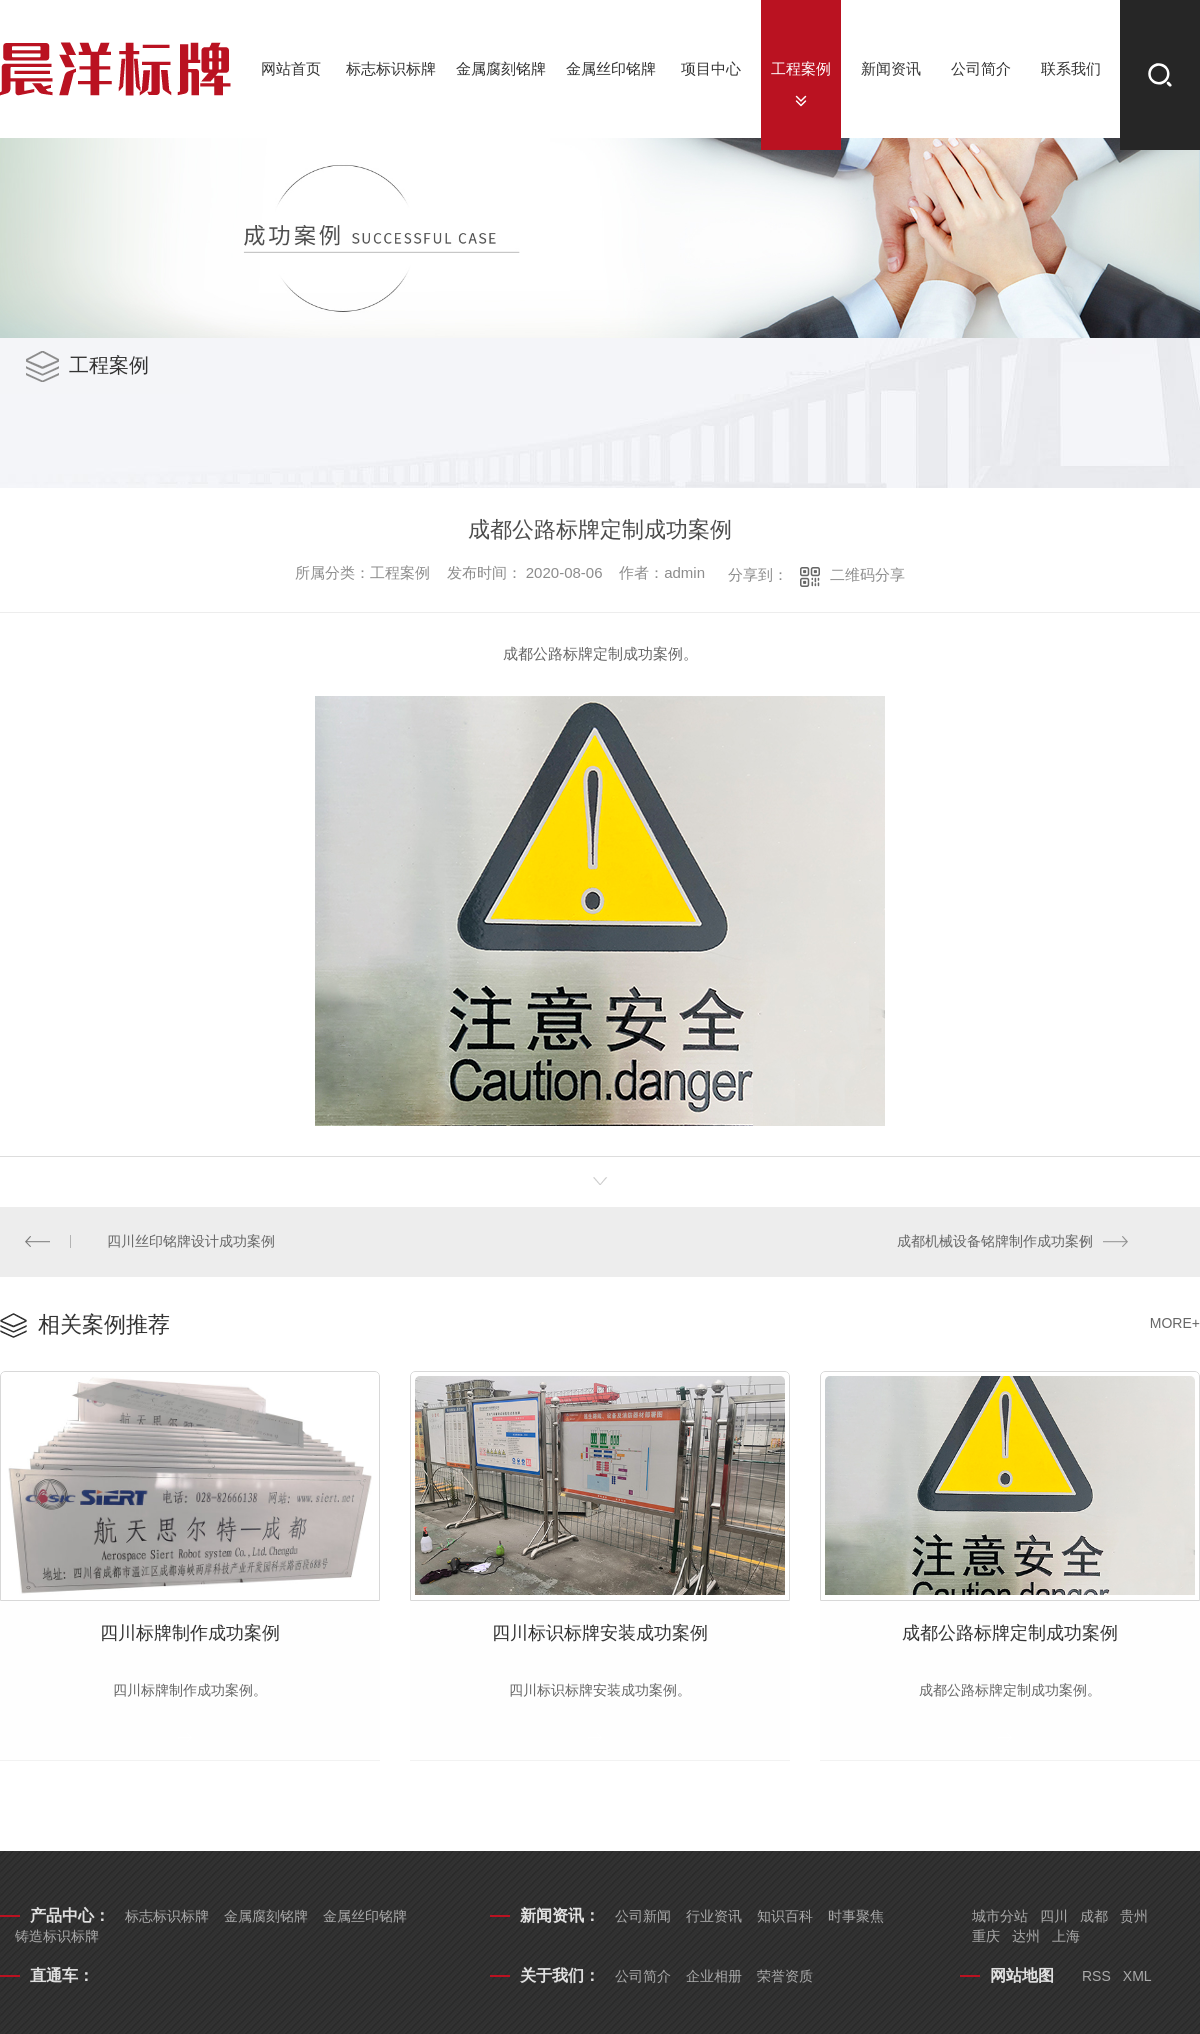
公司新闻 (643, 1919)
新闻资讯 (891, 68)
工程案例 (801, 68)
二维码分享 (867, 574)
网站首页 (291, 68)
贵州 (1134, 1919)
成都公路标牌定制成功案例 (1010, 1635)
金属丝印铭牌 (611, 68)
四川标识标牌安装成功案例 (600, 1635)
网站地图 (1022, 1978)
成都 (1094, 1919)
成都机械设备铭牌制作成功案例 (995, 1242)
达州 (1026, 1939)
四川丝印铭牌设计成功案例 (192, 1242)
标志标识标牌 (391, 68)
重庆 (986, 1939)
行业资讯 (714, 1919)
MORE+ (1175, 1324)
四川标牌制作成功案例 (190, 1635)
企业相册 (714, 1979)
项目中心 (711, 68)
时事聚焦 (856, 1919)
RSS (1096, 1979)
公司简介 (981, 68)
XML (1137, 1979)
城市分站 (1000, 1919)
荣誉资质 (785, 1979)
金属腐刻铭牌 (501, 68)
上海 (1066, 1939)
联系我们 (1071, 68)
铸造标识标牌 (57, 1939)
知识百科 (785, 1919)
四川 (1054, 1919)
